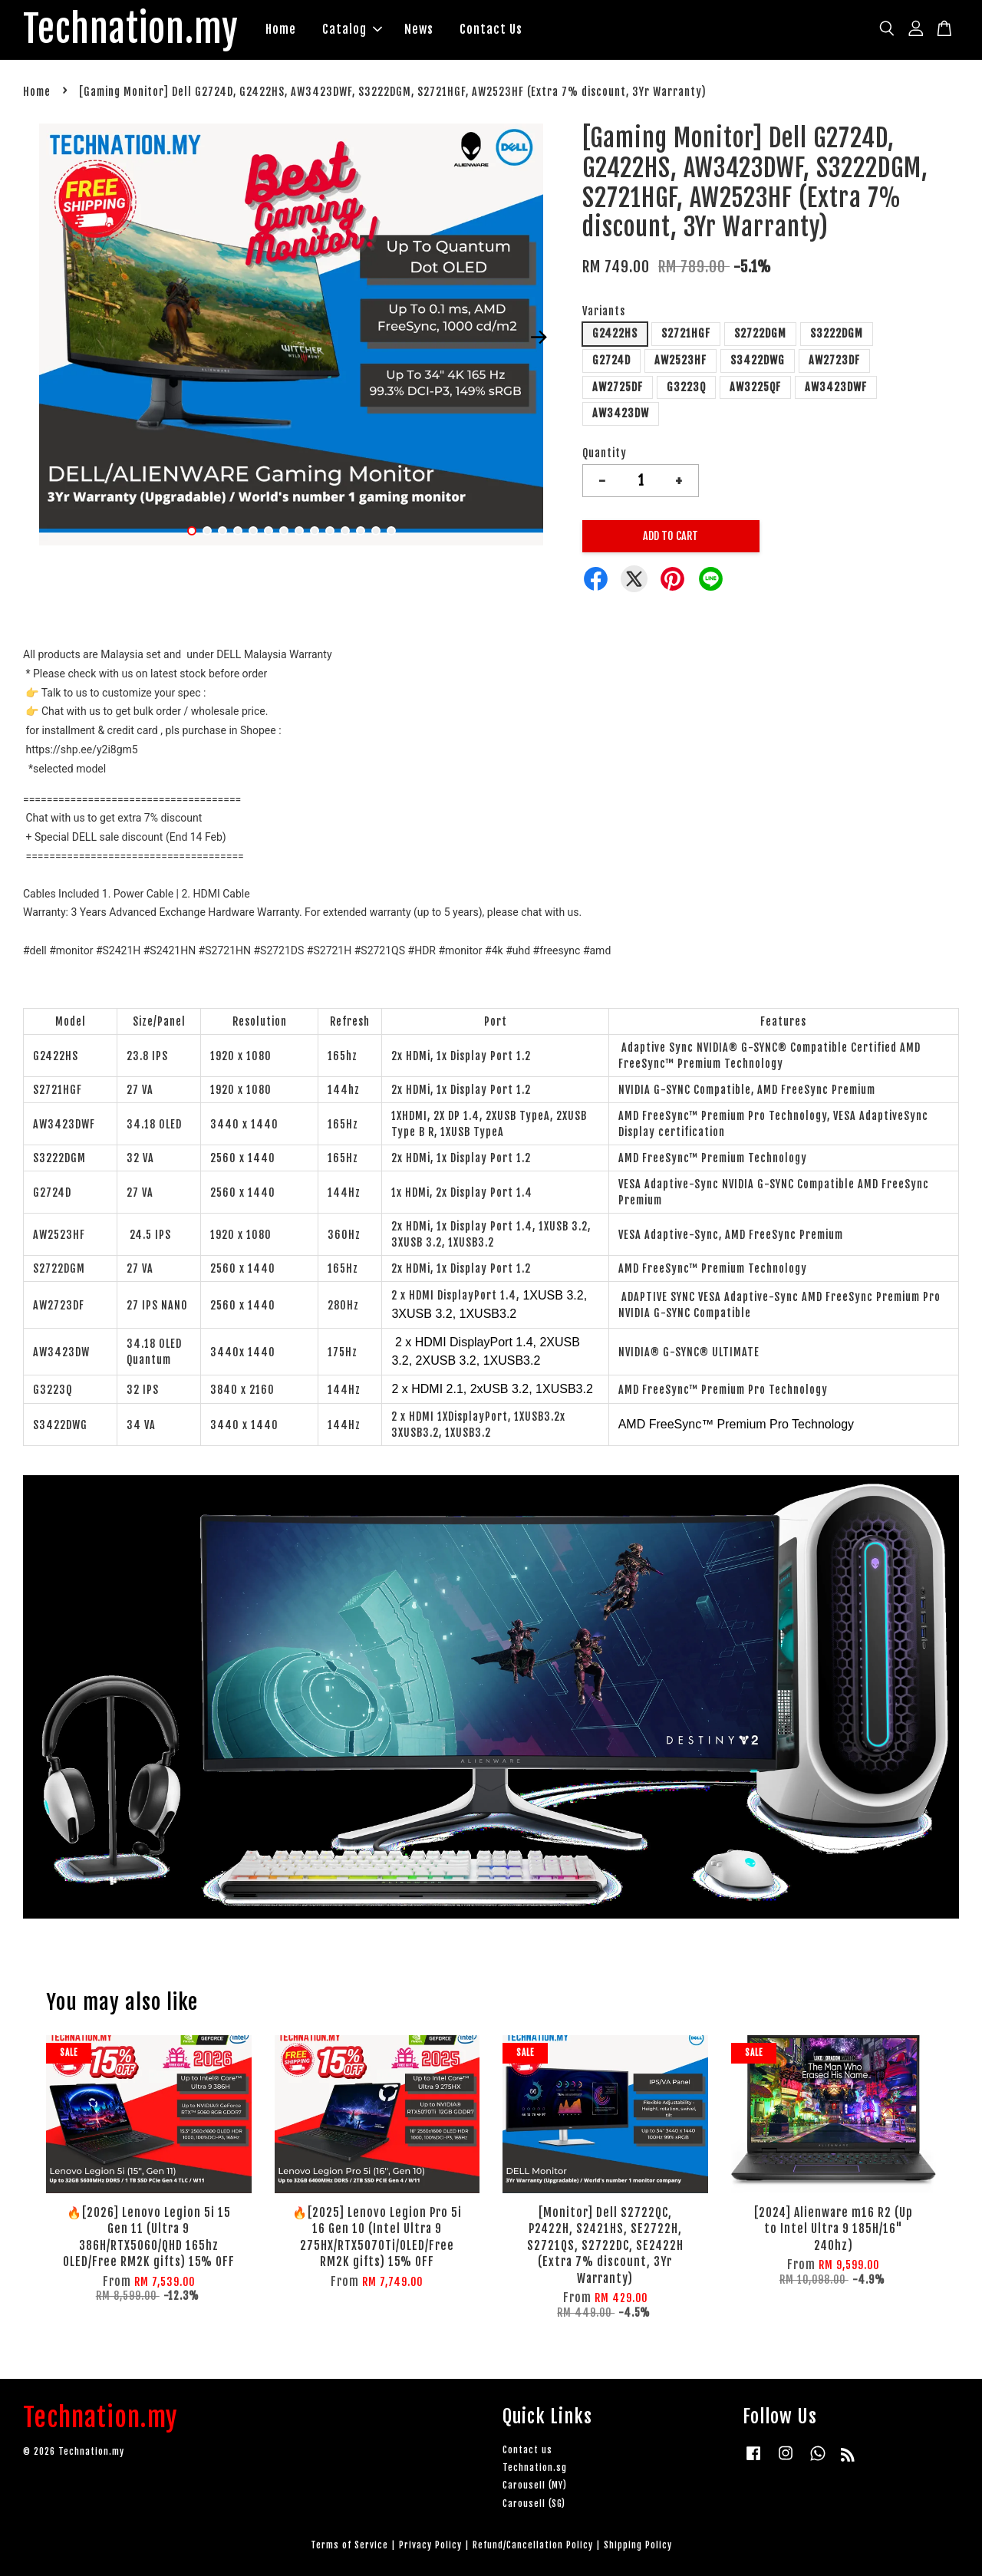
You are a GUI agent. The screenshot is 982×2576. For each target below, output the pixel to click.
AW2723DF (834, 360)
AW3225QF (755, 387)
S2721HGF (685, 333)
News (418, 29)
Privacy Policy (430, 2545)
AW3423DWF (836, 387)
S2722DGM (760, 333)
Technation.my (131, 30)
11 (345, 530)
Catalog (352, 29)
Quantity (604, 453)
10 (329, 530)
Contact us (527, 2450)
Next (538, 337)
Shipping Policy (638, 2545)
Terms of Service (349, 2545)
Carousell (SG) (534, 2503)
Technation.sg (535, 2467)
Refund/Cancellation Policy (533, 2545)
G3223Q (686, 387)
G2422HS (615, 333)
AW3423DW (620, 413)
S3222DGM (836, 333)
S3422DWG (757, 360)
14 (391, 530)
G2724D (611, 360)
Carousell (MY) (535, 2485)
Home (280, 29)
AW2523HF (680, 360)
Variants (603, 311)
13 (376, 530)
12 (360, 530)
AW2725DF (617, 387)
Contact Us (491, 29)
